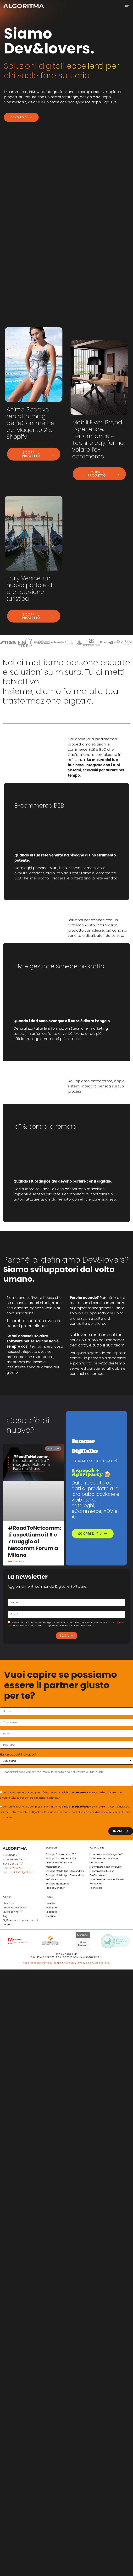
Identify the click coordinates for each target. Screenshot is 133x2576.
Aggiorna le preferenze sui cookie (42, 1963)
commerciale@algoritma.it (18, 1873)
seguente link (80, 1793)
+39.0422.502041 (14, 1869)
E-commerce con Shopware (105, 1868)
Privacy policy (85, 1963)
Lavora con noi (12, 1913)
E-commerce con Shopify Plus (106, 1880)
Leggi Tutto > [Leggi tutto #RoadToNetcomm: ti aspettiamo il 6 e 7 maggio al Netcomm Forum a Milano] (16, 1562)
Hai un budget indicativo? (18, 1755)
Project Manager (55, 1889)
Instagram (52, 1908)
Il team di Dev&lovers (15, 1908)
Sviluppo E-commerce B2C (61, 1855)
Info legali (69, 1963)
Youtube (51, 1917)
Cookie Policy (102, 1963)
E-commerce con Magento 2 (106, 1855)
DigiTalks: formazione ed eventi (20, 1921)
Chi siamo (8, 1904)
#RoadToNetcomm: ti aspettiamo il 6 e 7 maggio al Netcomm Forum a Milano (34, 1542)
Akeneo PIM (95, 1884)
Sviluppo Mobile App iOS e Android (65, 1872)
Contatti (7, 1925)
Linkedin (50, 1904)
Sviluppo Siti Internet (57, 1884)
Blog (5, 1917)
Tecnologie (95, 1889)
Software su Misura (56, 1880)
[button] (127, 5)
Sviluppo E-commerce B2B (61, 1859)
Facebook (51, 1913)
